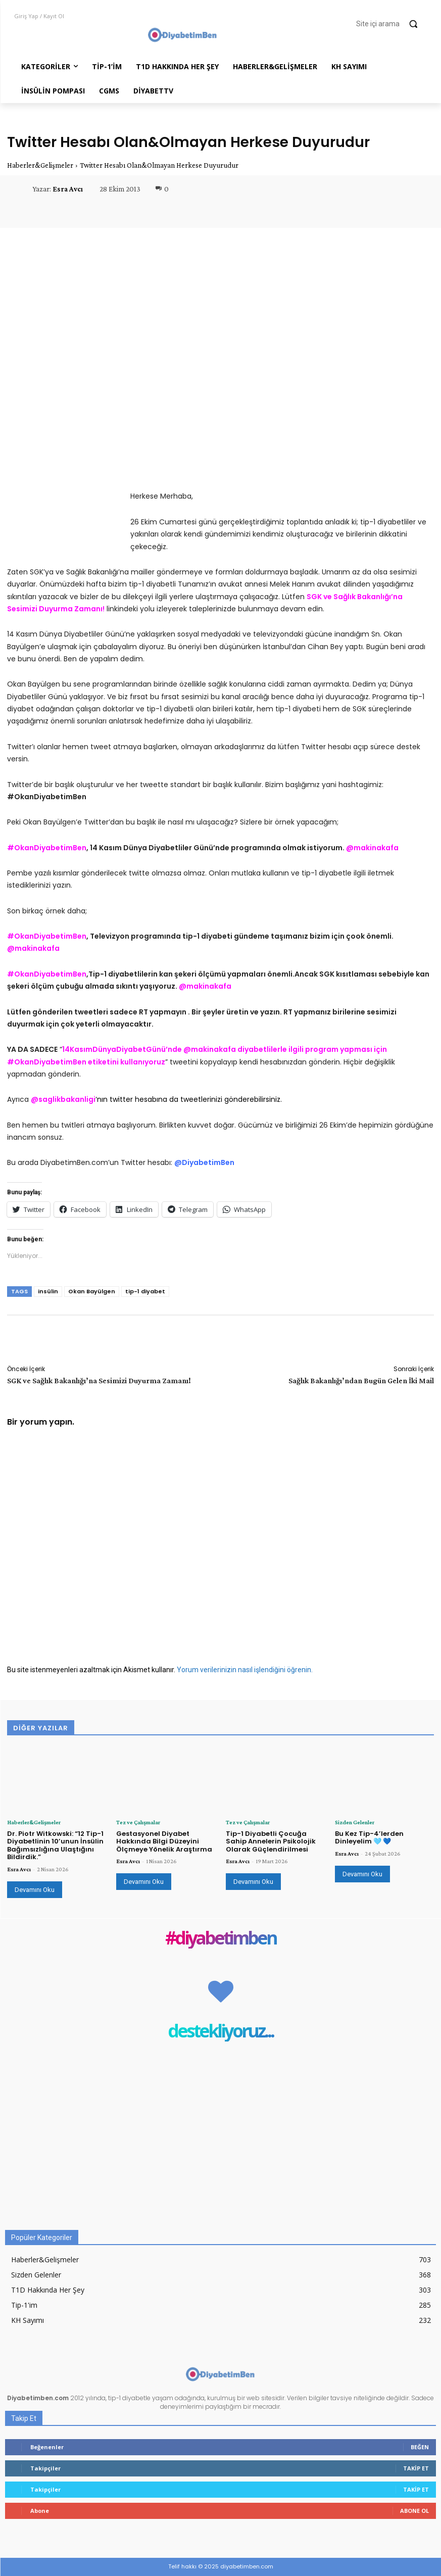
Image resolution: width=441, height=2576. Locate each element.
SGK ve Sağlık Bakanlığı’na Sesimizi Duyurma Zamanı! (99, 1380)
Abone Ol (414, 2510)
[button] (391, 23)
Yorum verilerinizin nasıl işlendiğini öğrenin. (245, 1670)
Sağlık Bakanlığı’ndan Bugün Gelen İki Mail (361, 1380)
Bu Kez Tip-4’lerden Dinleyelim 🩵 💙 (369, 1837)
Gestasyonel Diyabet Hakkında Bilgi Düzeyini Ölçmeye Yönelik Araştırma (164, 1841)
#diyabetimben (220, 1939)
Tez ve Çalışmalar (138, 1822)
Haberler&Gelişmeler (40, 165)
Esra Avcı (68, 189)
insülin (48, 1291)
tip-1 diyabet (145, 1291)
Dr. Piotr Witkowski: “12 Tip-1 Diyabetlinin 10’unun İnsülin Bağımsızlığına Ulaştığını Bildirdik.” (55, 1845)
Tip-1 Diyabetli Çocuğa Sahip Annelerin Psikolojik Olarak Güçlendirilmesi (271, 1841)
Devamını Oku (35, 1889)
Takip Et (416, 2468)
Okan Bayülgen (91, 1291)
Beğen (420, 2447)
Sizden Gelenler (354, 1822)
